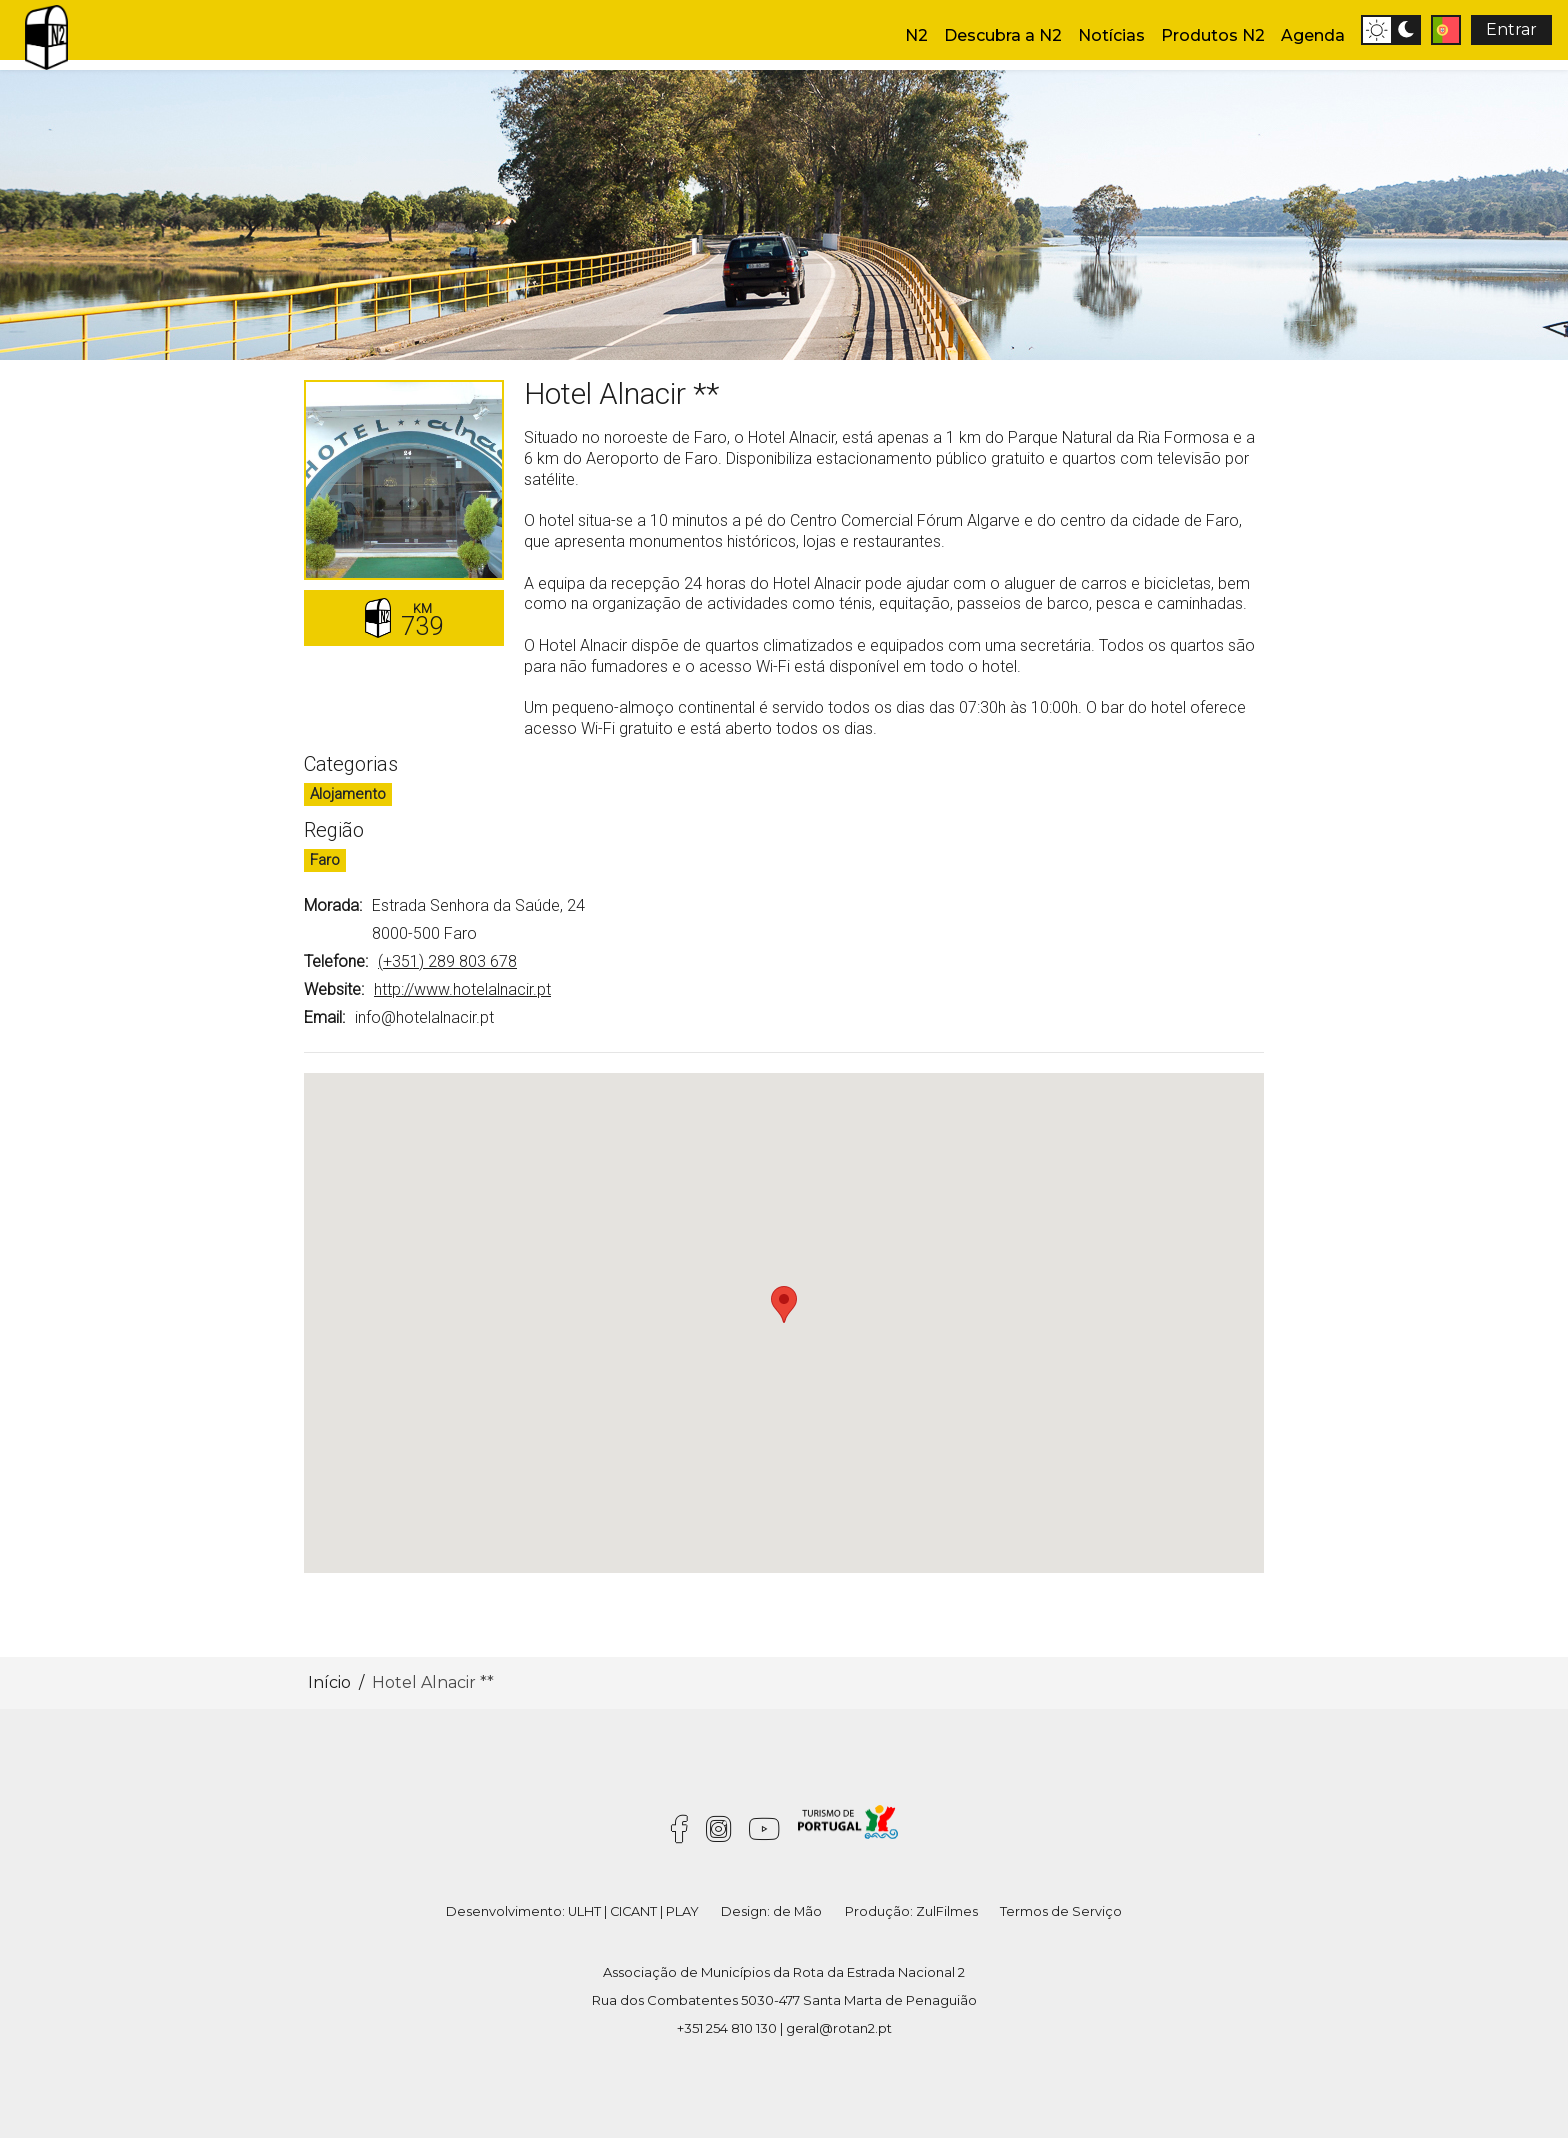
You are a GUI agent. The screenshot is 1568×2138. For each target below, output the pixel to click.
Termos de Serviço (1061, 1911)
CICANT (633, 1911)
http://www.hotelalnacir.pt (462, 989)
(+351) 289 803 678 (447, 961)
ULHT (584, 1911)
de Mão (797, 1911)
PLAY (682, 1911)
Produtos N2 (1213, 35)
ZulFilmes (947, 1911)
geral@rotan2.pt (839, 2028)
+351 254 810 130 (727, 2028)
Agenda (1313, 35)
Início (329, 1682)
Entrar (1511, 29)
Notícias (1111, 35)
